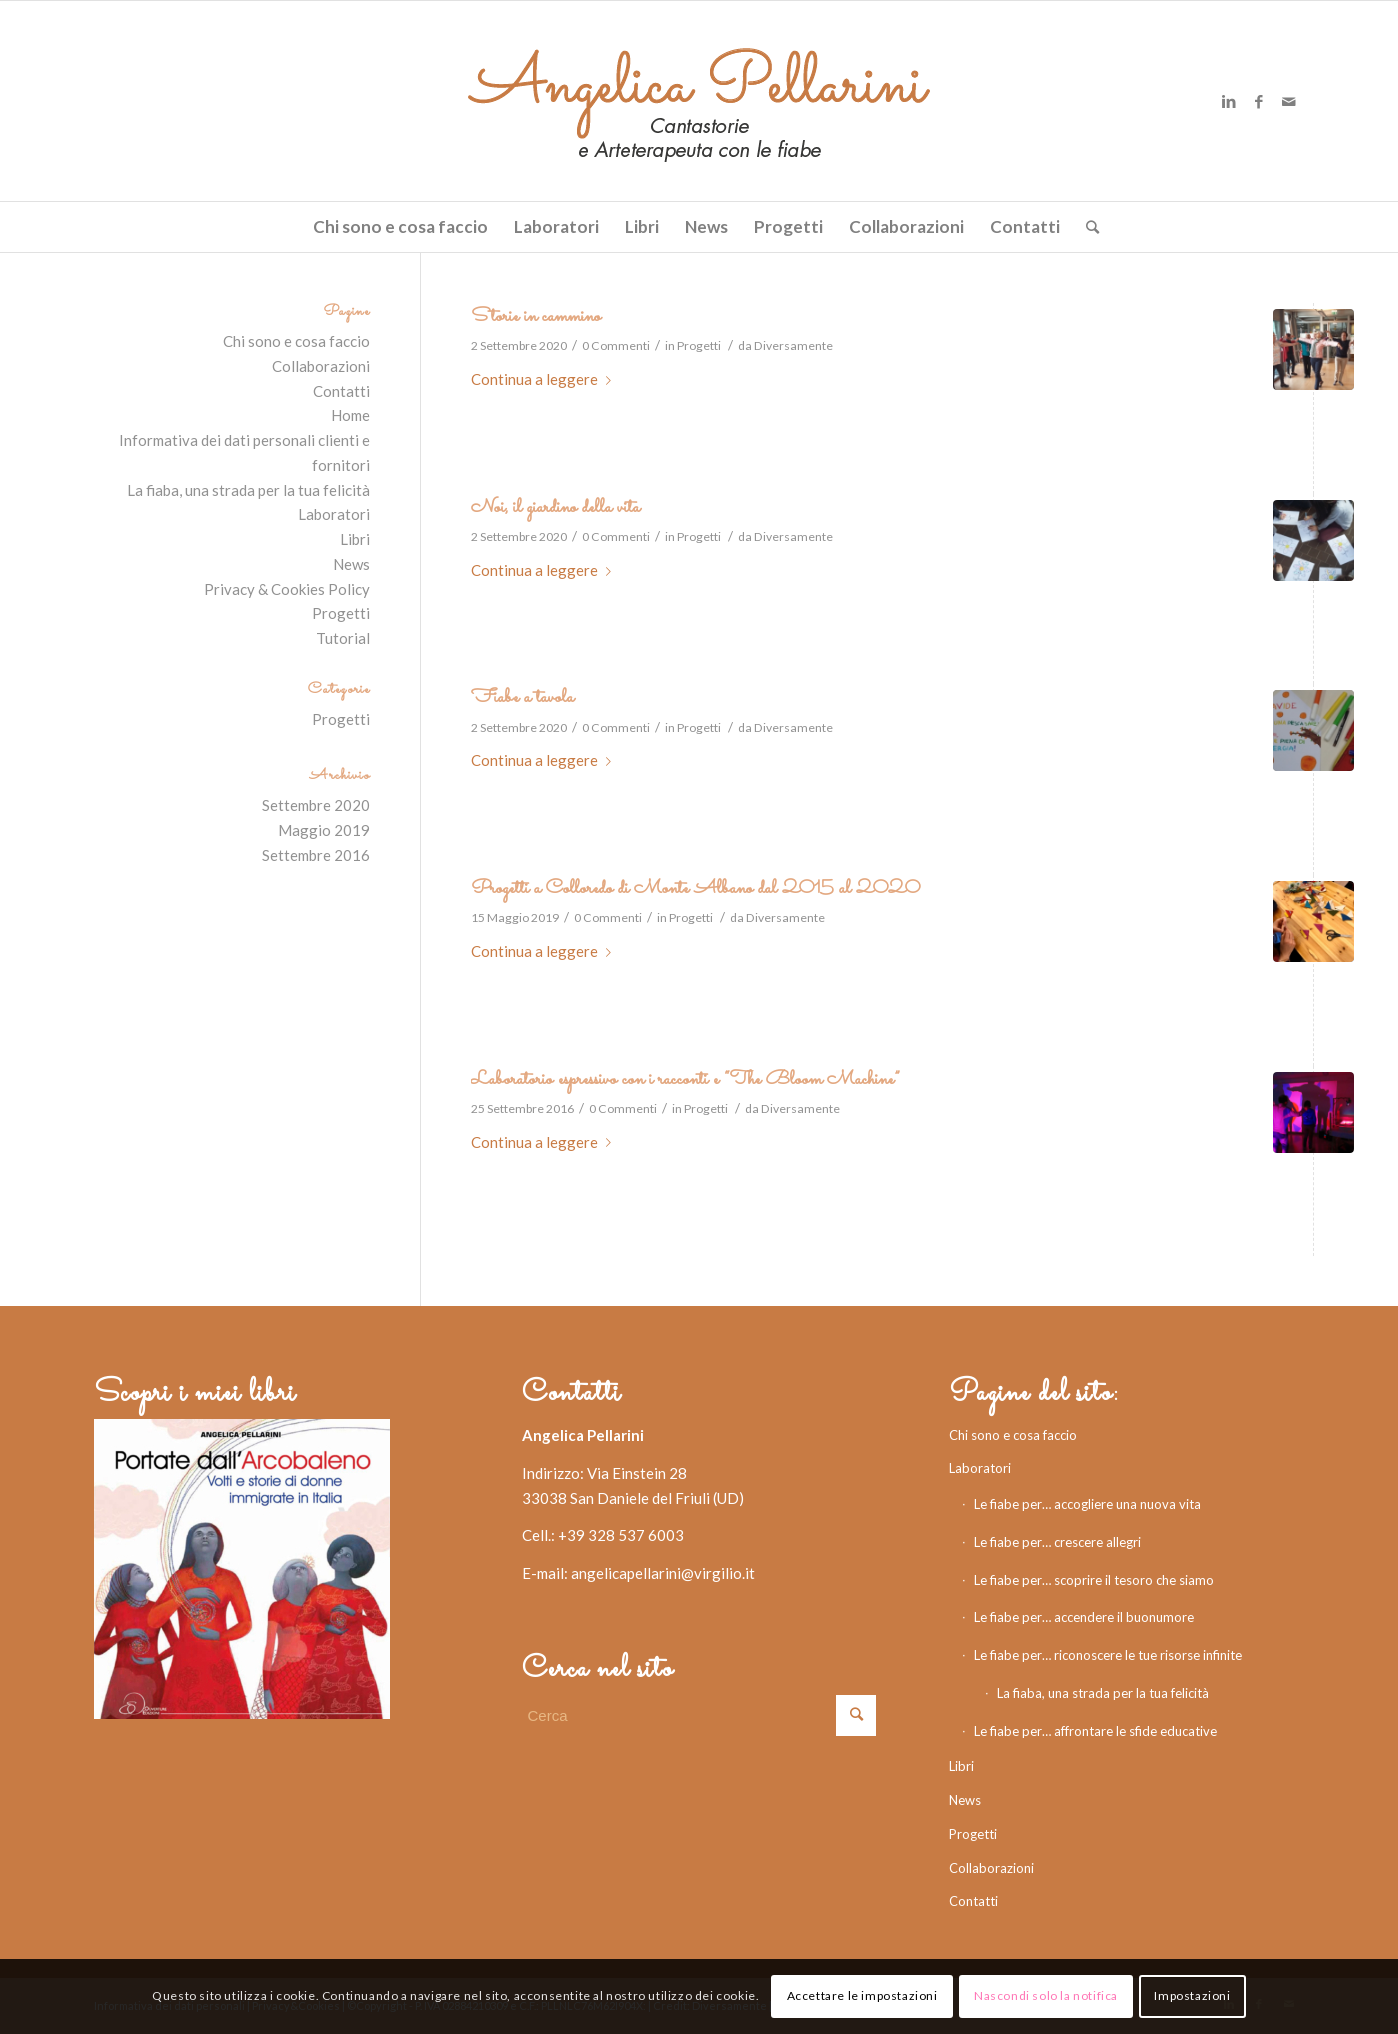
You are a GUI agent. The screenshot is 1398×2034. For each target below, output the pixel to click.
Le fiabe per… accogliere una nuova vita (1087, 1504)
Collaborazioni (321, 366)
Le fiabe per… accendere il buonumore (1084, 1617)
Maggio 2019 (324, 830)
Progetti (699, 345)
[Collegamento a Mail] (1289, 101)
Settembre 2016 (316, 855)
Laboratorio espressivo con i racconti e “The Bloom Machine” (685, 1079)
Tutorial (343, 638)
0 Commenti (616, 345)
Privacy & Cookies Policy (287, 589)
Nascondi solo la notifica (1046, 1995)
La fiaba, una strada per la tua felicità (248, 490)
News (351, 564)
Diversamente (793, 345)
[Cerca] (1086, 227)
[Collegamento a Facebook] (1259, 101)
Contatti (341, 391)
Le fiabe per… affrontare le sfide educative (1095, 1731)
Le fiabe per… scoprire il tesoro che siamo (1094, 1580)
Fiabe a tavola (522, 697)
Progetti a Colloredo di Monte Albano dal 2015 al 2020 (695, 888)
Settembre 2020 (316, 805)
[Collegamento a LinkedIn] (1229, 101)
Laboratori (334, 514)
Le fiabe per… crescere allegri (1057, 1542)
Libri (355, 539)
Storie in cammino (536, 316)
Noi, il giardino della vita (555, 507)
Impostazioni (1192, 1995)
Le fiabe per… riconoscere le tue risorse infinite (1108, 1655)
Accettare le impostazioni (862, 1995)
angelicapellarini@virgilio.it (663, 1573)
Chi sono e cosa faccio (296, 341)
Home (350, 415)
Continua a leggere (545, 379)
